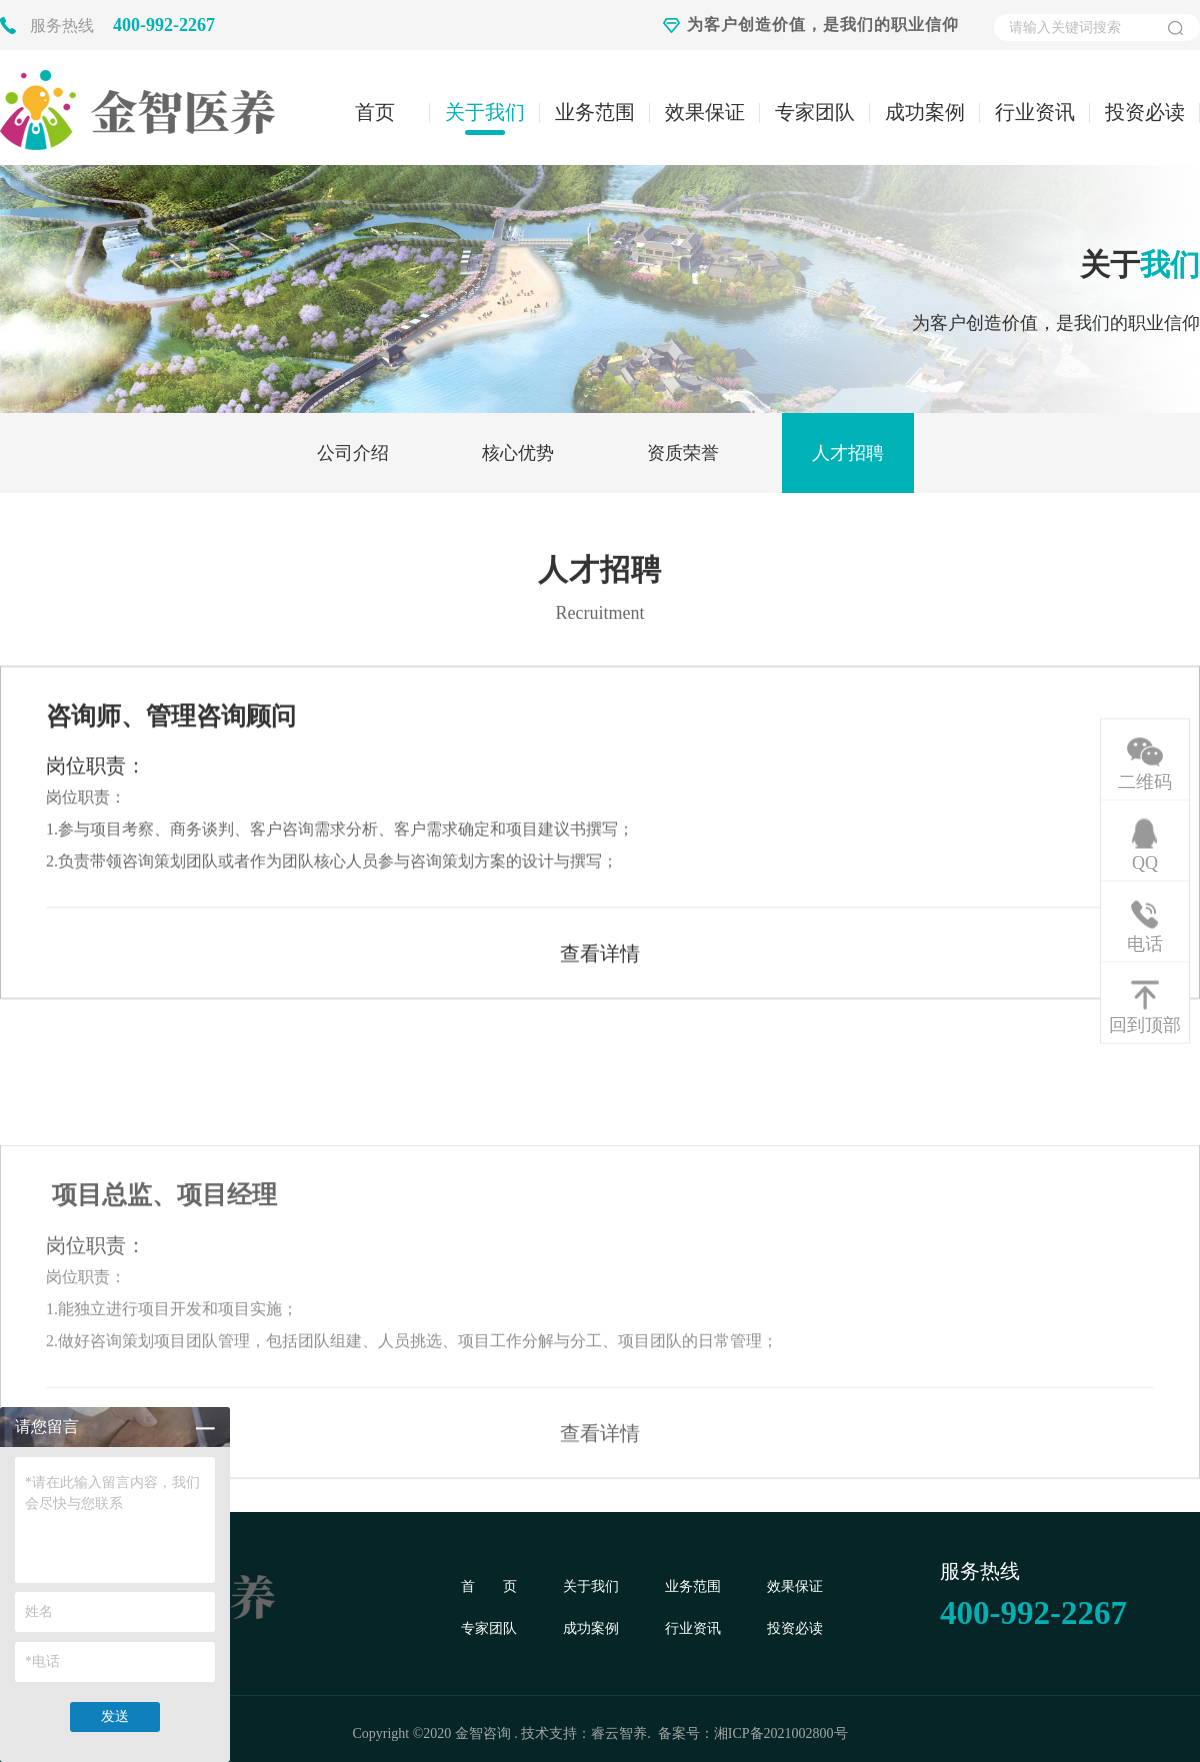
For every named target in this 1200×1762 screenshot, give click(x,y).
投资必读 (1145, 112)
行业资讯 (1035, 112)
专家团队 (815, 112)
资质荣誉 (683, 453)
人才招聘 (848, 453)
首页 (375, 112)
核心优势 (518, 453)
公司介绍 (353, 453)
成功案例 (925, 112)
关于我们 (485, 112)
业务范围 (595, 112)
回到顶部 (1145, 1025)
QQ (1145, 863)
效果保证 (705, 112)
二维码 (1145, 782)
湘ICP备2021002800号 (781, 1733)
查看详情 (600, 967)
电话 (1145, 944)
